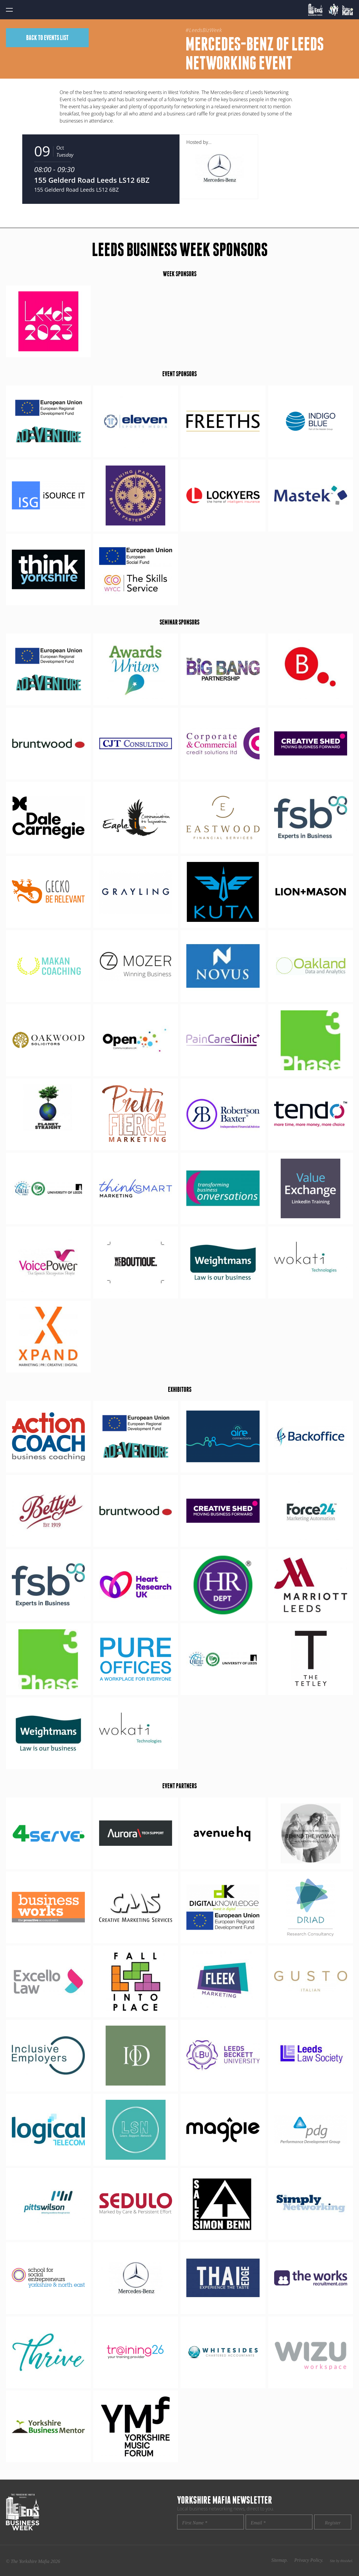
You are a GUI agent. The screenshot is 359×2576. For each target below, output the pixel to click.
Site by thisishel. (341, 2561)
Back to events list (47, 37)
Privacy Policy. (308, 2560)
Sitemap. (279, 2560)
